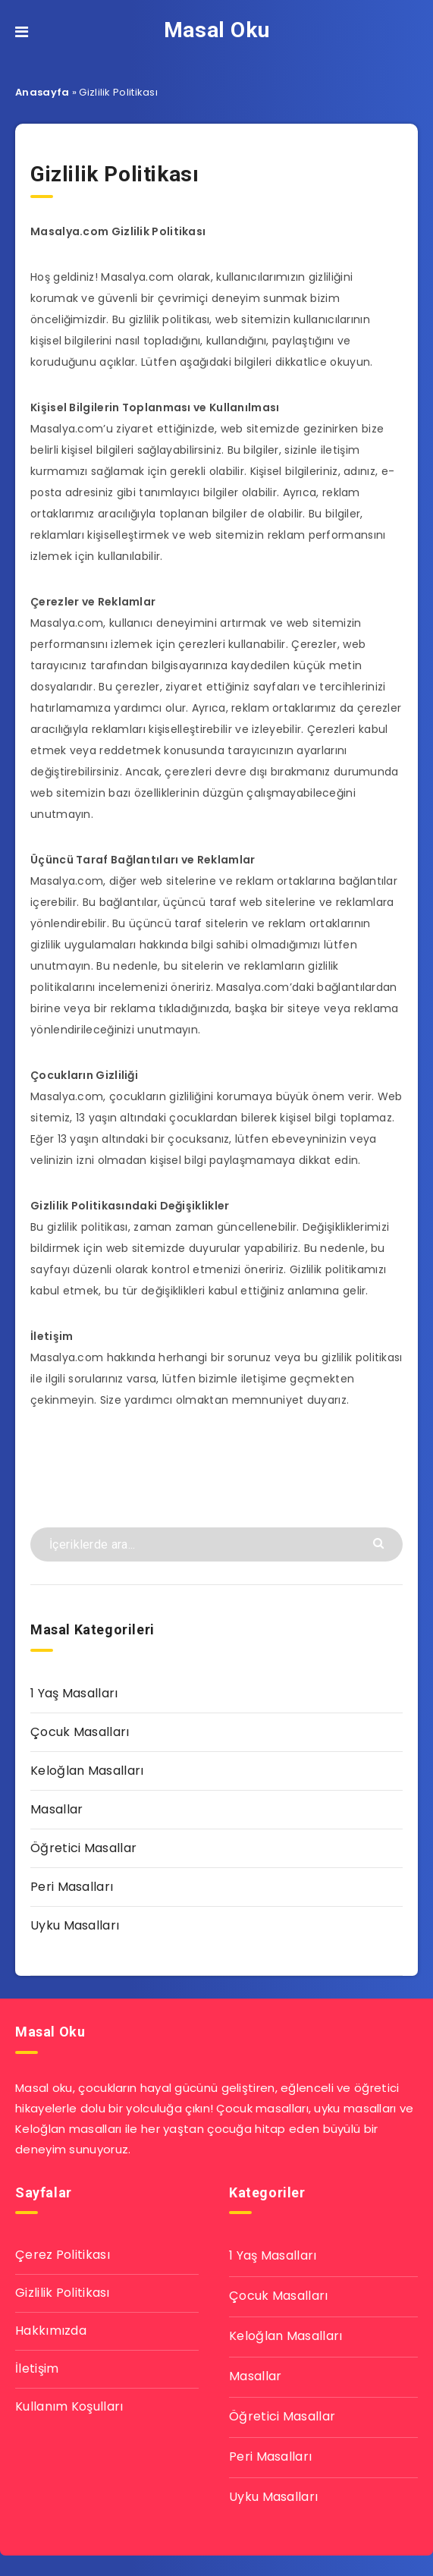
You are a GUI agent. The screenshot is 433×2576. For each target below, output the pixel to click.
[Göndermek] (380, 1542)
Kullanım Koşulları (69, 2406)
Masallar (56, 1809)
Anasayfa (42, 92)
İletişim (36, 2368)
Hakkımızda (50, 2330)
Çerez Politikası (62, 2254)
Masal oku (44, 2088)
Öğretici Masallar (83, 1848)
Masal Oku (216, 29)
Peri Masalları (71, 1886)
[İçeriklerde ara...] (216, 1544)
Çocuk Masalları (80, 1732)
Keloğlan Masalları (86, 1770)
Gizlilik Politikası (62, 2292)
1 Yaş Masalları (74, 1693)
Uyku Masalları (74, 1925)
